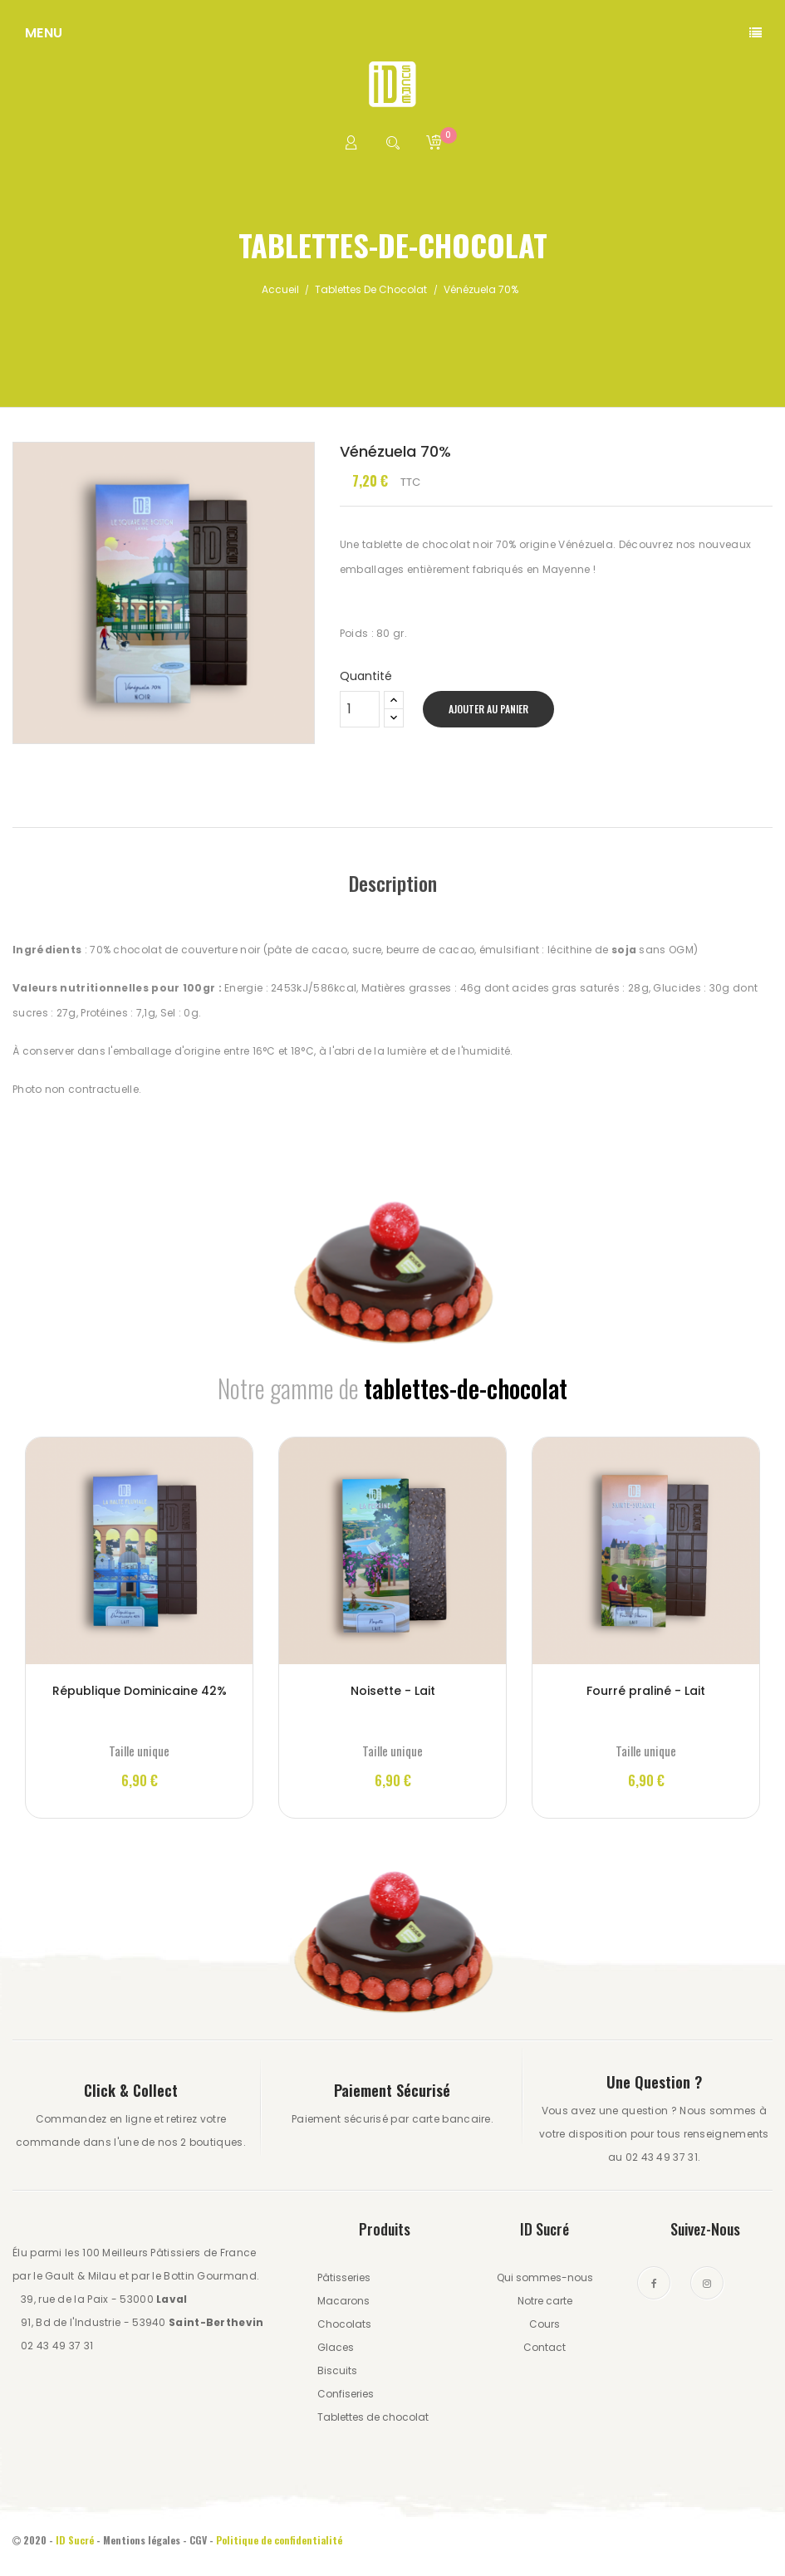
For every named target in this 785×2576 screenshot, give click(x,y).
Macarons (343, 2301)
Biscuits (337, 2370)
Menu (44, 32)
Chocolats (344, 2324)
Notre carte (545, 2301)
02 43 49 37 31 (57, 2345)
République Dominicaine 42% (139, 1690)
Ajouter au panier (488, 709)
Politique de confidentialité (280, 2540)
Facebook (653, 2282)
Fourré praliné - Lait (645, 1690)
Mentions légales (141, 2540)
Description (393, 882)
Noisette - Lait (393, 1690)
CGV (198, 2540)
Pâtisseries (343, 2277)
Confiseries (345, 2394)
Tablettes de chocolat (373, 2417)
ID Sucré (75, 2540)
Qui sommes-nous (545, 2277)
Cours (544, 2324)
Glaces (335, 2347)
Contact (544, 2347)
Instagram (707, 2282)
